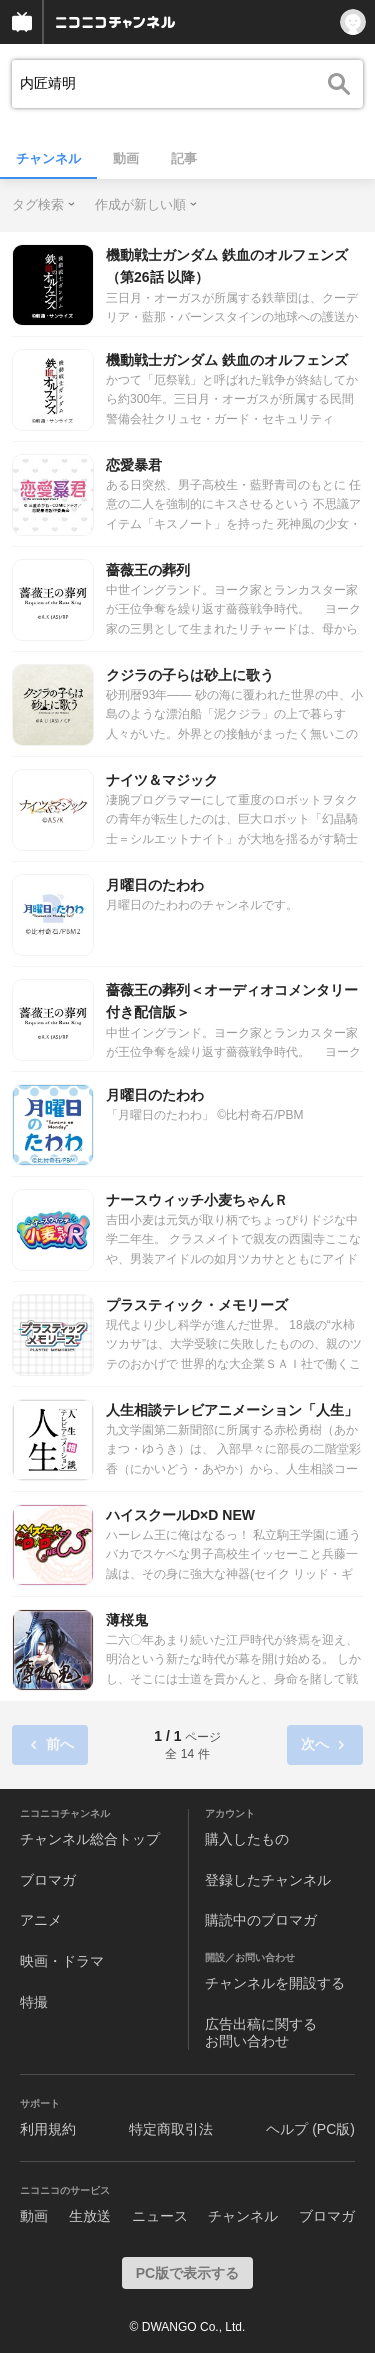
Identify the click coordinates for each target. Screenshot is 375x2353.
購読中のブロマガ (261, 1920)
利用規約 (48, 2129)
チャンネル (48, 158)
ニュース (160, 2216)
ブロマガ (48, 1880)
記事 (184, 158)
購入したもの (247, 1839)
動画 (126, 158)
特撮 (34, 2002)
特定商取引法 (171, 2129)
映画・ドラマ (62, 1961)
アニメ (41, 1920)
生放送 (90, 2216)
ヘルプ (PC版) (310, 2129)
